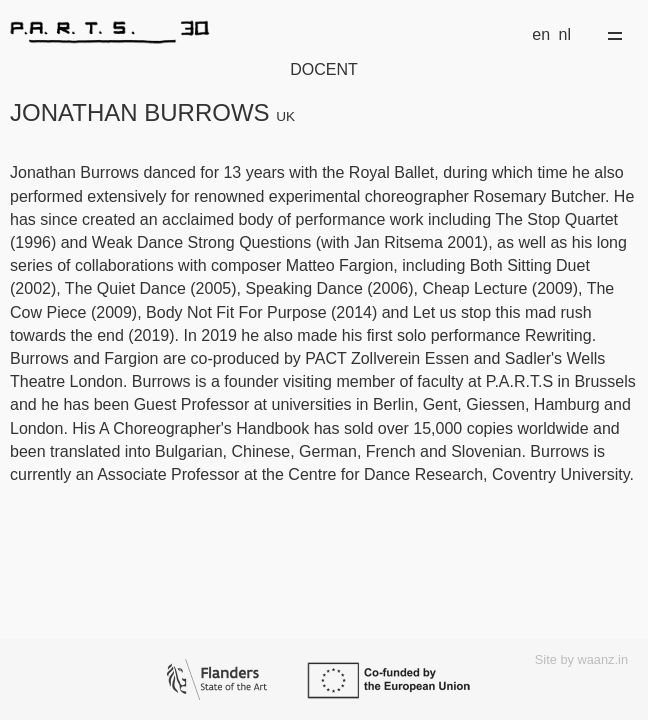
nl (565, 34)
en (541, 34)
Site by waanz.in (581, 659)
